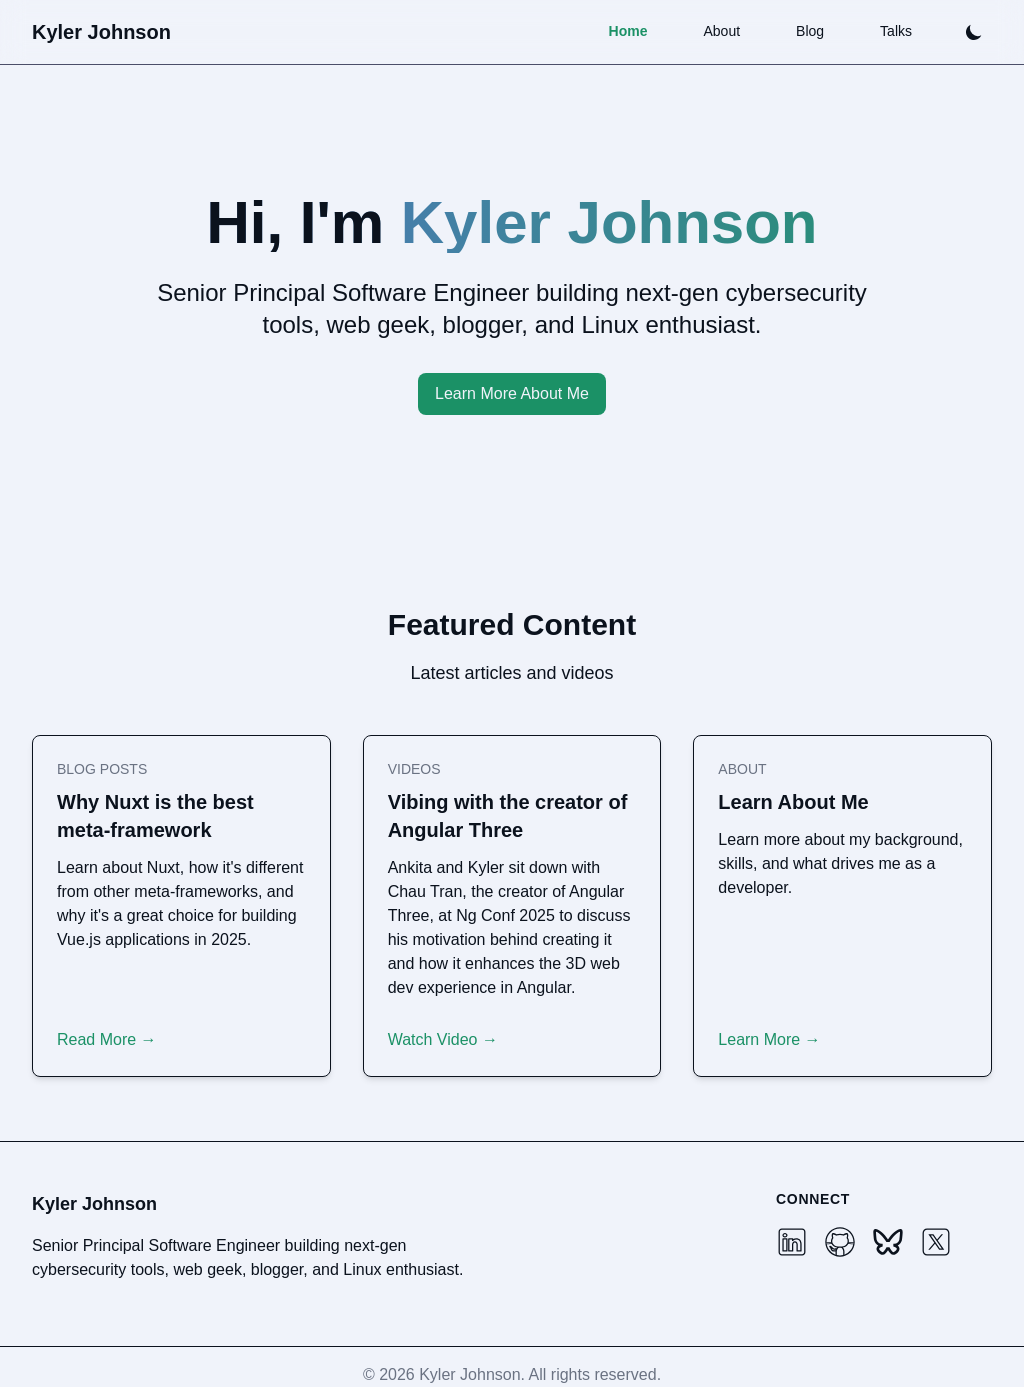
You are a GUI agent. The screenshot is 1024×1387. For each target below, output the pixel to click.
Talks (896, 31)
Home (628, 31)
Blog (810, 31)
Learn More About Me (512, 393)
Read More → (107, 1039)
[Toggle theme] (974, 32)
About (721, 31)
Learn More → (769, 1039)
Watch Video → (443, 1039)
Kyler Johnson (101, 32)
